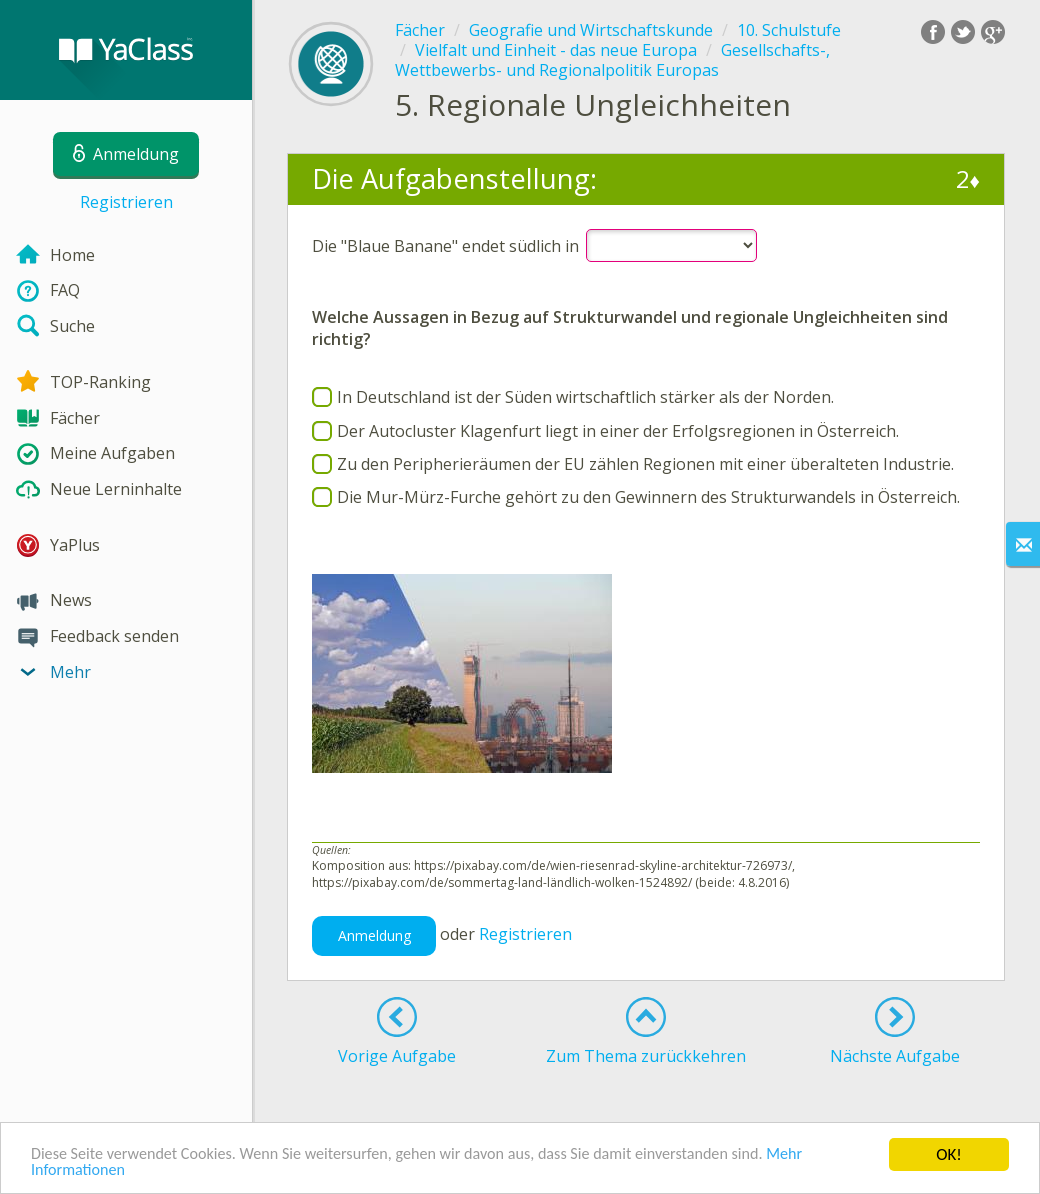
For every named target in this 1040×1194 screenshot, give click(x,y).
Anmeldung (374, 935)
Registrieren (126, 202)
